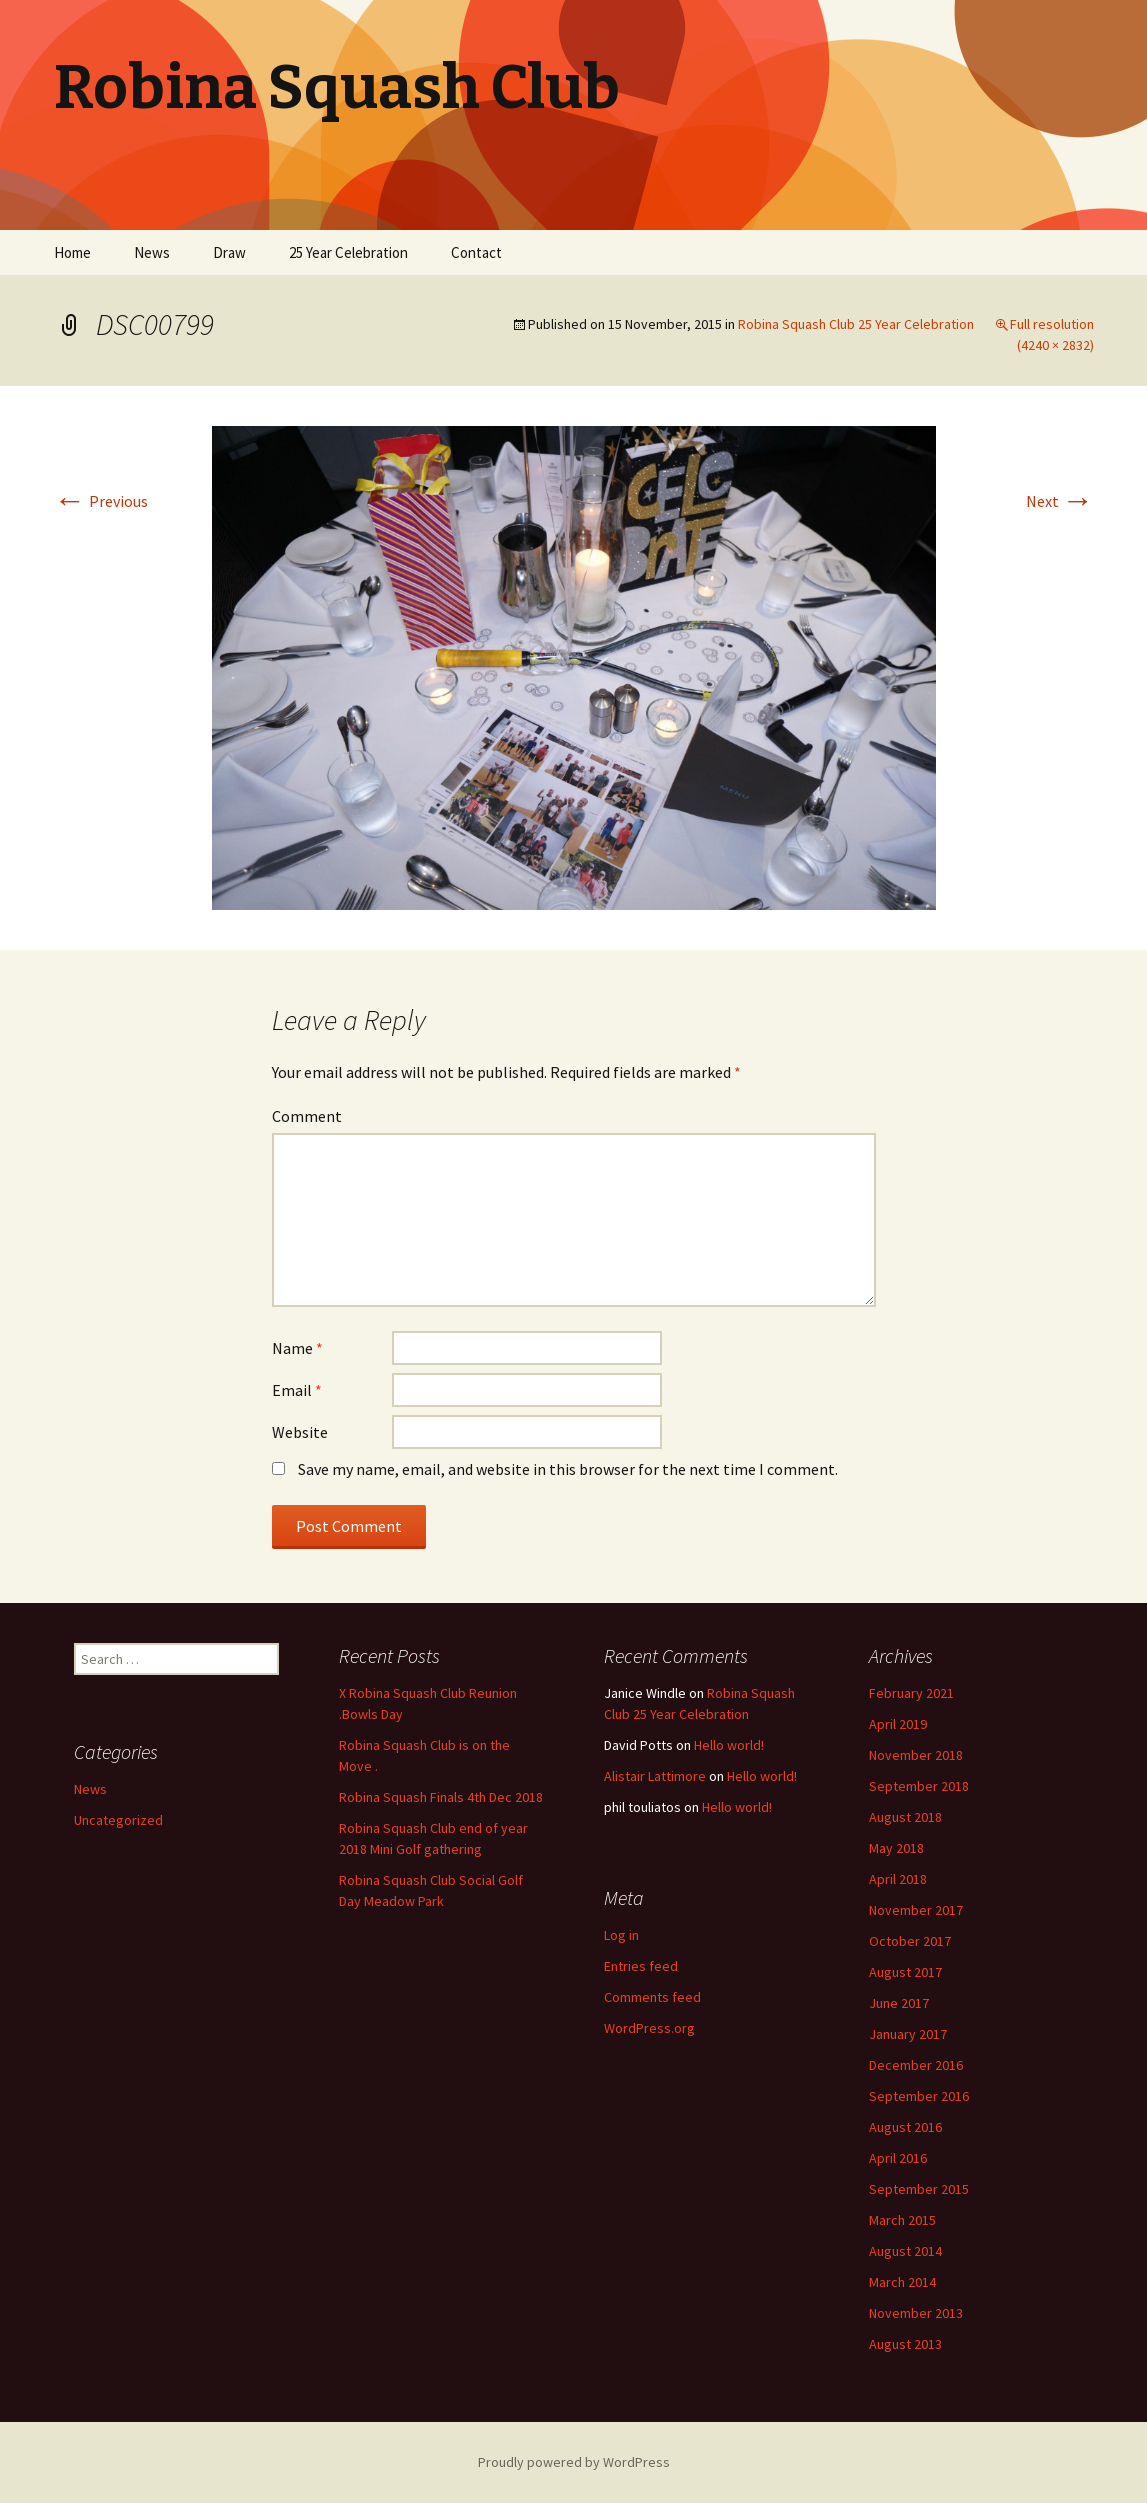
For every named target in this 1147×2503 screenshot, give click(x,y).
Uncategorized (118, 1820)
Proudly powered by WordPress (574, 2462)
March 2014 (902, 2282)
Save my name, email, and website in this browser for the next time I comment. (568, 1469)
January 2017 (908, 2034)
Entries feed (641, 1966)
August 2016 (905, 2127)
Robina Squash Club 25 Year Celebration (856, 324)
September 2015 (919, 2189)
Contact (476, 252)
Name (297, 1348)
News (152, 252)
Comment (307, 1116)
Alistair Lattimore (655, 1776)
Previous (101, 501)
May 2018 (896, 1848)
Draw (229, 252)
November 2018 (916, 1755)
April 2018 (898, 1879)
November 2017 (916, 1910)
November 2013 (916, 2313)
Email (297, 1390)
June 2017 (899, 2003)
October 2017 (910, 1941)
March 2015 (902, 2220)
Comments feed (652, 1997)
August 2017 (905, 1972)
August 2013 (905, 2344)
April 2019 (898, 1724)
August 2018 (905, 1817)
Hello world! (729, 1745)
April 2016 (898, 2158)
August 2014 (905, 2251)
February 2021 (911, 1693)
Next (1060, 501)
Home (72, 252)
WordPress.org (649, 2028)
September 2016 (919, 2096)
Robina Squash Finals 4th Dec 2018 (441, 1797)
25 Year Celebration (348, 252)
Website (300, 1432)
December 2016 (916, 2065)
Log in (621, 1935)
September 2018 (919, 1786)
